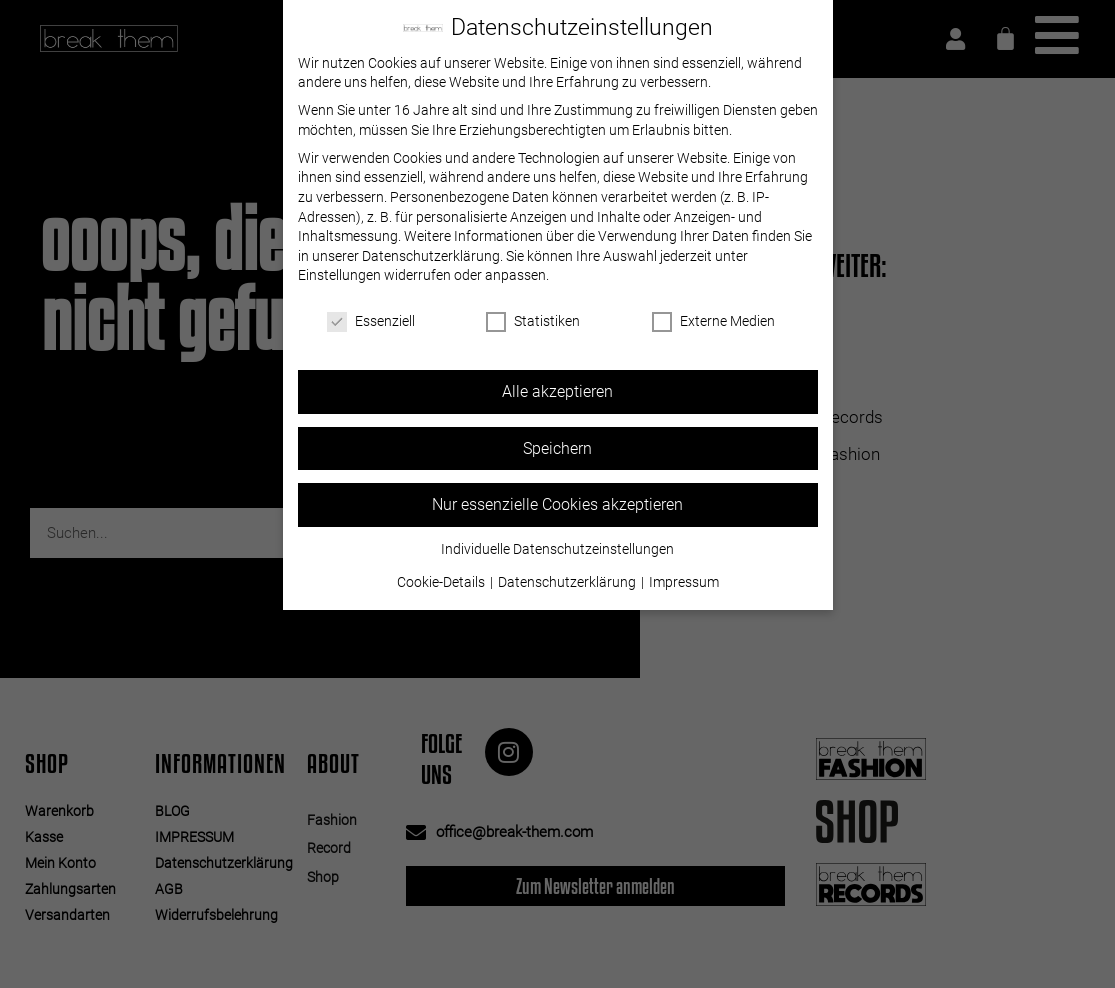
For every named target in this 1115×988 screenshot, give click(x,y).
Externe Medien (713, 321)
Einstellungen (339, 275)
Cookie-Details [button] (442, 582)
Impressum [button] (684, 582)
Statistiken (533, 321)
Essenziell (371, 321)
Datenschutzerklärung (431, 255)
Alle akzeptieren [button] (557, 391)
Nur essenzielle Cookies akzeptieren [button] (557, 504)
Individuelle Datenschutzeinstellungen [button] (557, 549)
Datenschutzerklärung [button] (568, 582)
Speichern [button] (557, 447)
